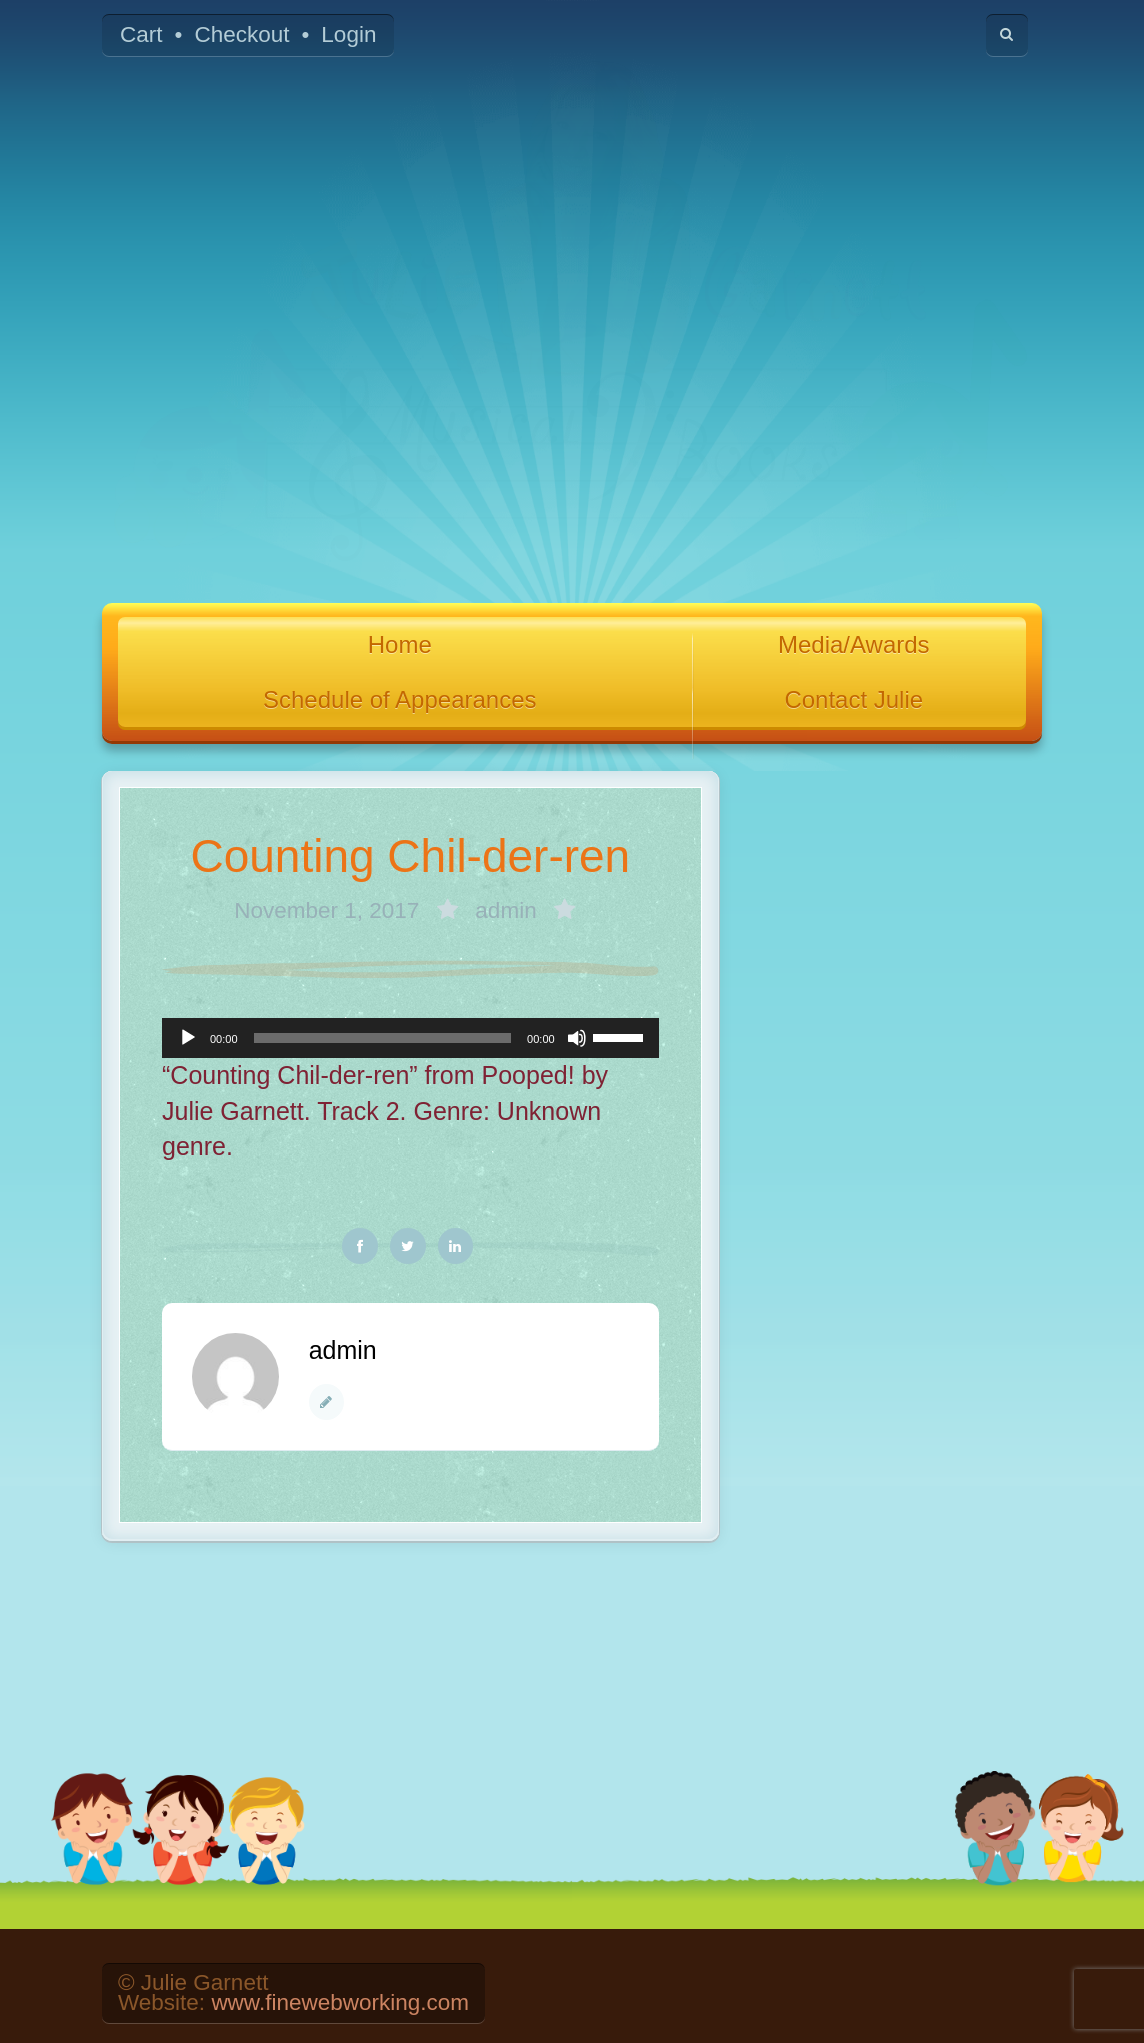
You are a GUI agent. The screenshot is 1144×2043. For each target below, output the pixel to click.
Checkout (241, 34)
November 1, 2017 (329, 910)
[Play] (188, 1038)
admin (505, 910)
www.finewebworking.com (340, 2002)
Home (400, 644)
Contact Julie (853, 699)
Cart (141, 34)
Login (348, 34)
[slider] (383, 1038)
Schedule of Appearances (400, 699)
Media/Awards (854, 644)
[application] (410, 1038)
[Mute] (577, 1038)
